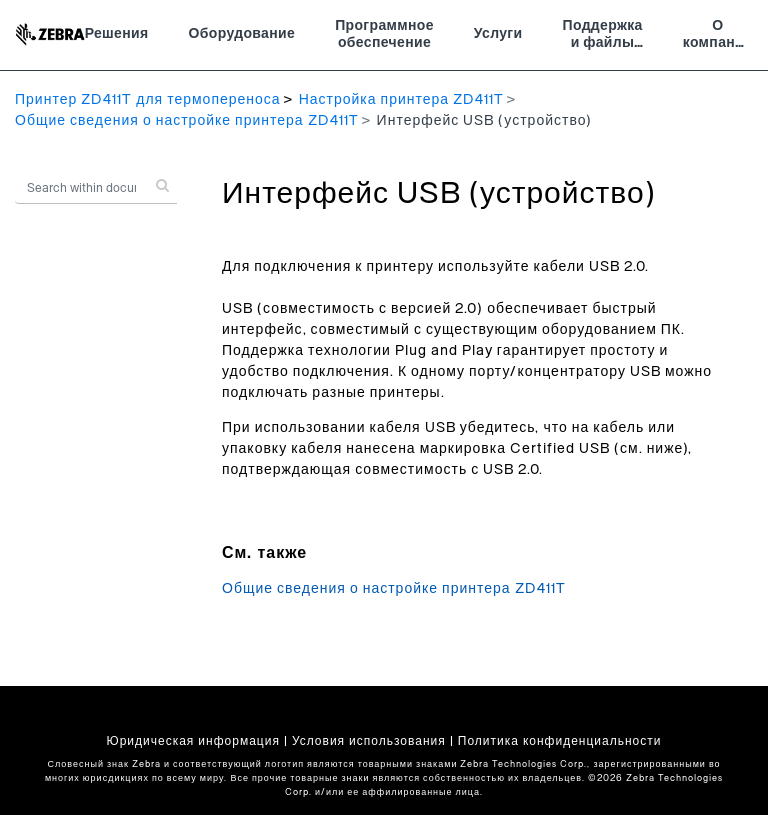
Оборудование (242, 34)
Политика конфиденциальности (560, 741)
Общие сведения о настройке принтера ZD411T (187, 121)
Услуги (498, 34)
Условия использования (369, 741)
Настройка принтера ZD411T (401, 100)
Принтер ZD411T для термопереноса (148, 100)
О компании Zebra (718, 37)
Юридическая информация (193, 741)
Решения (117, 34)
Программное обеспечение (384, 35)
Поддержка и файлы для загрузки (603, 37)
